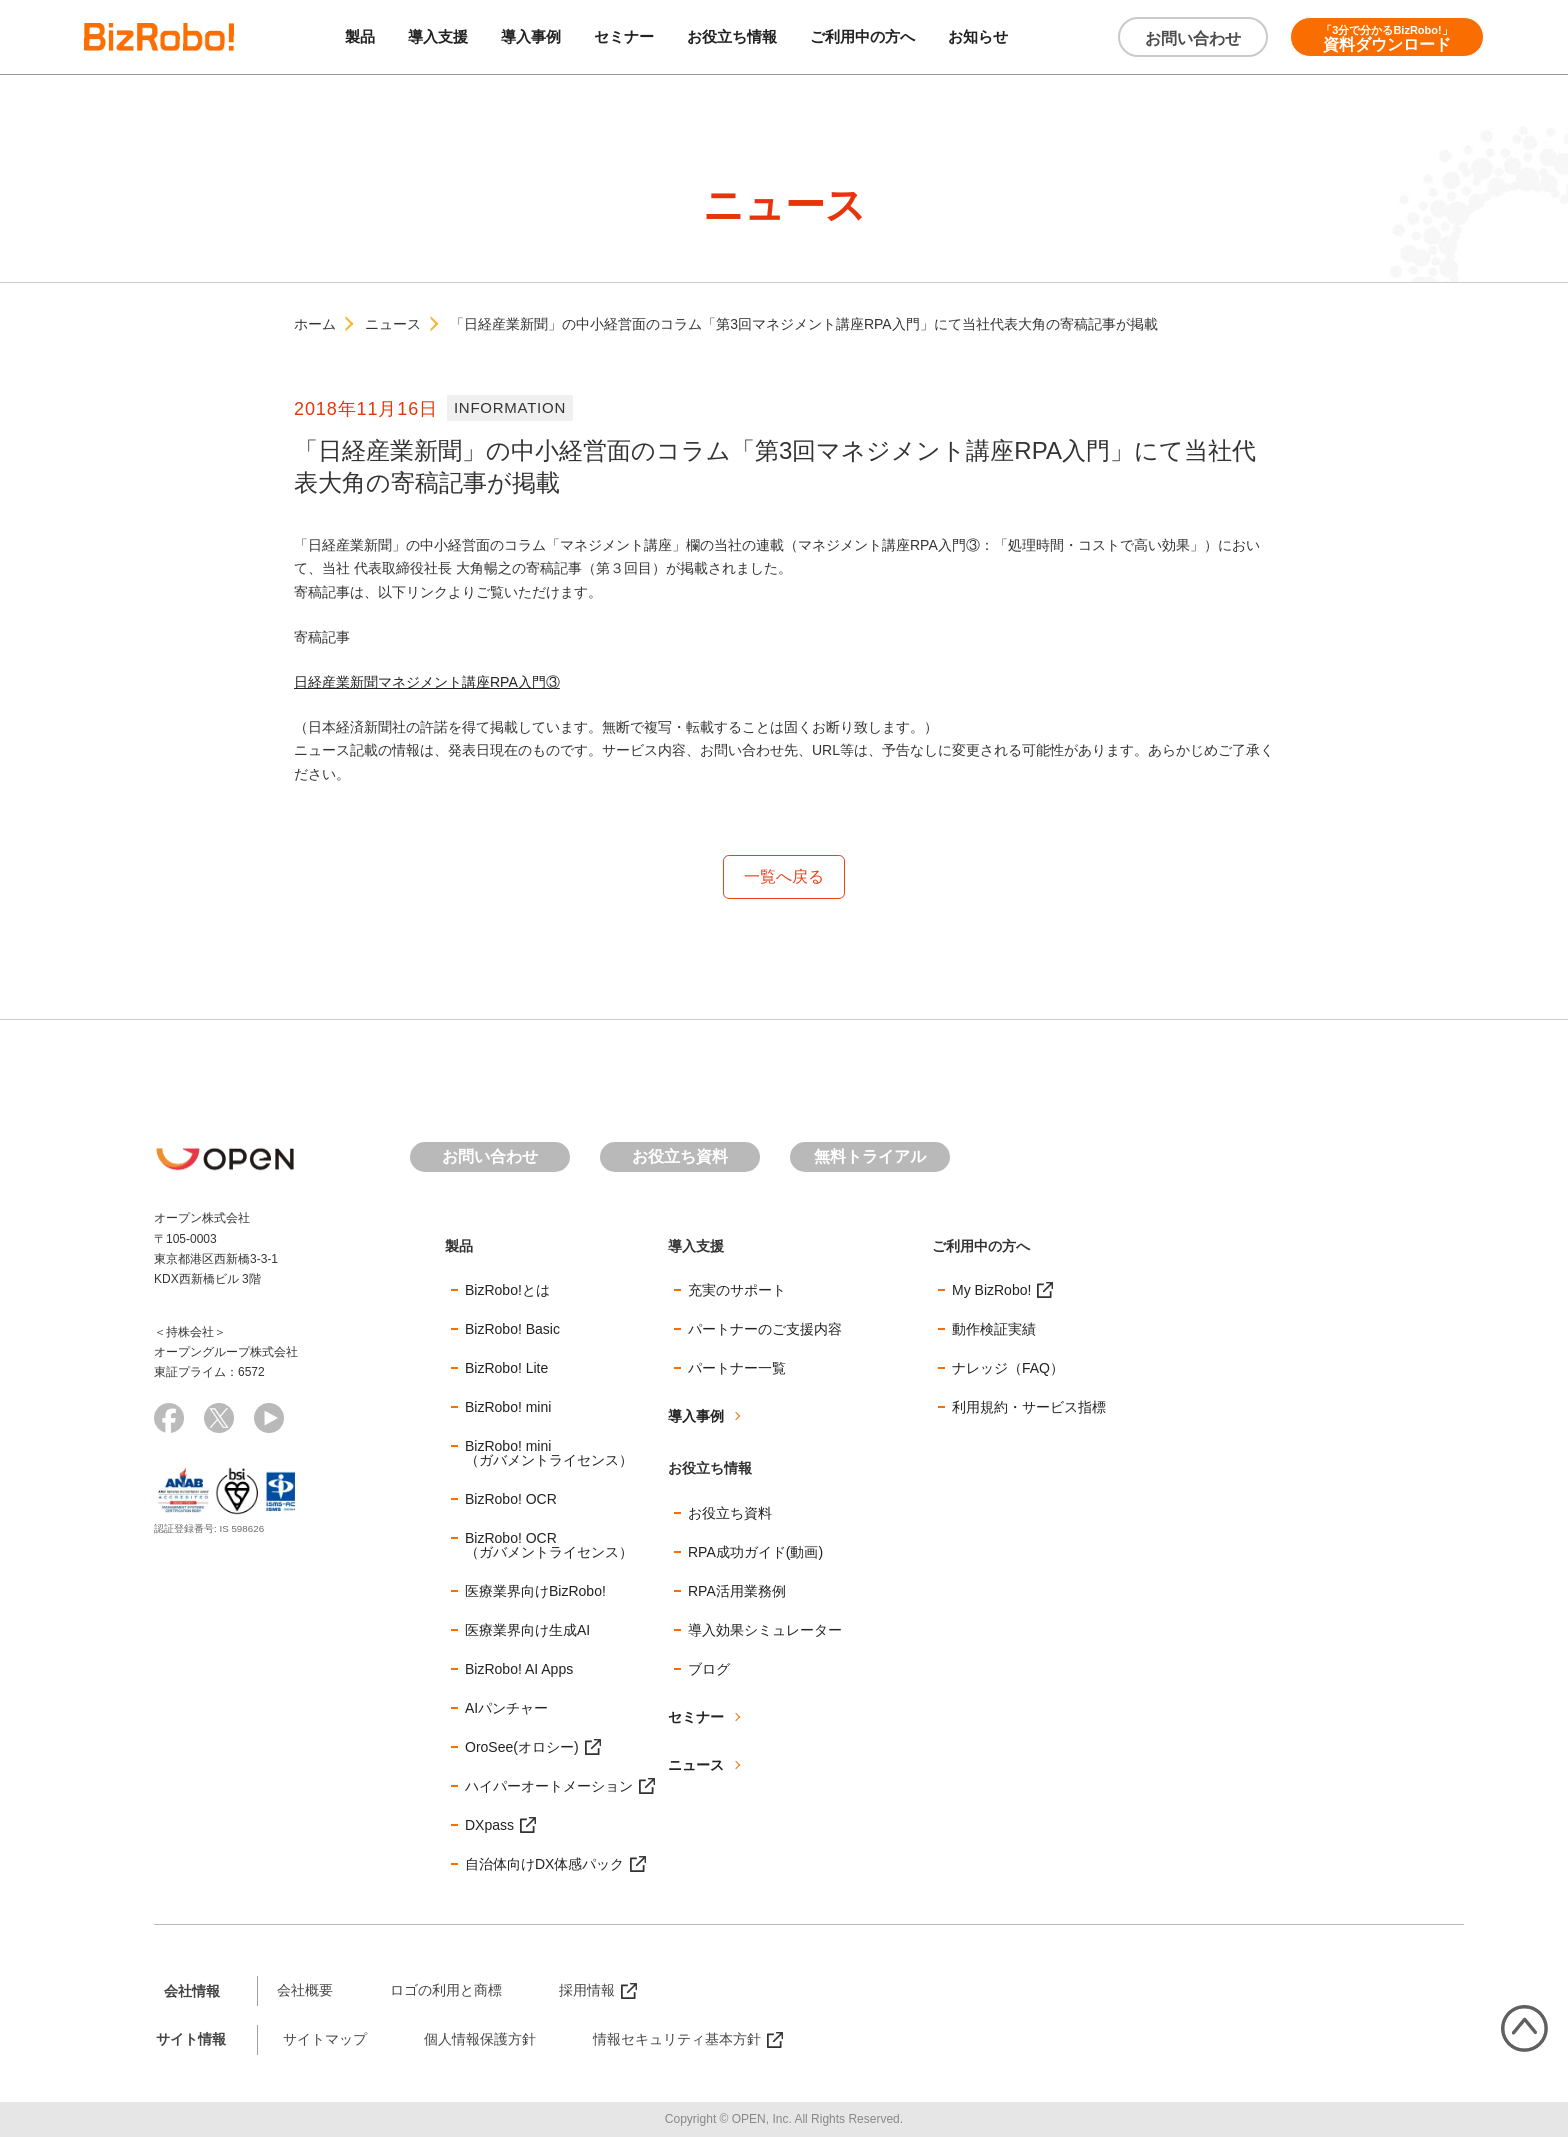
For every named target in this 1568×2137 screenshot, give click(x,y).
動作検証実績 (994, 1330)
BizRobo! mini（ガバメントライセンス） (549, 1454)
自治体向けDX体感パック (544, 1865)
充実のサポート (737, 1291)
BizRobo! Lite (506, 1369)
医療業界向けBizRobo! (535, 1592)
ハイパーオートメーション (549, 1787)
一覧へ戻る (784, 876)
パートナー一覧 (737, 1369)
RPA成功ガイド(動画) (755, 1553)
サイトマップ (325, 2040)
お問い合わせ (1193, 38)
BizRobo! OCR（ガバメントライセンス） (549, 1546)
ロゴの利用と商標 (446, 1991)
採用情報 (587, 1991)
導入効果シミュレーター (765, 1631)
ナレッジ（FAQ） (1008, 1369)
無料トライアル (870, 1156)
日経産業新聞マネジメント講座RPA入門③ (427, 682)
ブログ (709, 1670)
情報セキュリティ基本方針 (677, 2040)
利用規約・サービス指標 (1029, 1408)
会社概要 (305, 1991)
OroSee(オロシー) (522, 1748)
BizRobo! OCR (511, 1500)
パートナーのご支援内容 (765, 1330)
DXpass (489, 1826)
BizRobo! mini (508, 1408)
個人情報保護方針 (480, 2040)
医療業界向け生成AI (527, 1631)
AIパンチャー (506, 1709)
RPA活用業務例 (737, 1592)
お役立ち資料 (680, 1156)
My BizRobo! (991, 1291)
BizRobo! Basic (512, 1330)
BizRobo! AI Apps (519, 1670)
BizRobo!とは (507, 1291)
